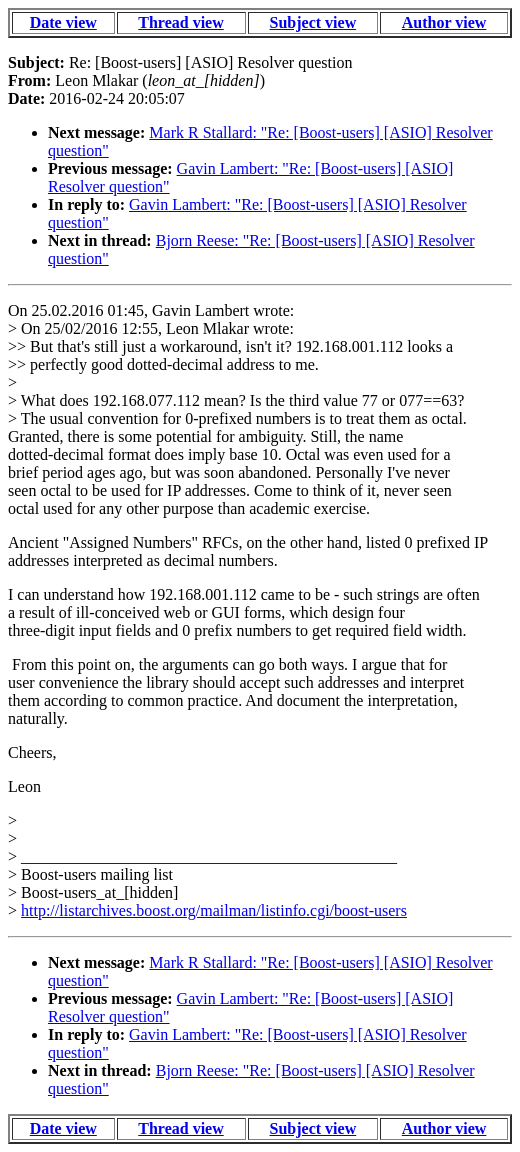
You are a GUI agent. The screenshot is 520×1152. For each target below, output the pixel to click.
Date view (63, 22)
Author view (444, 22)
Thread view (180, 22)
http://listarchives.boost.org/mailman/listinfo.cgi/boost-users (214, 910)
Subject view (313, 22)
